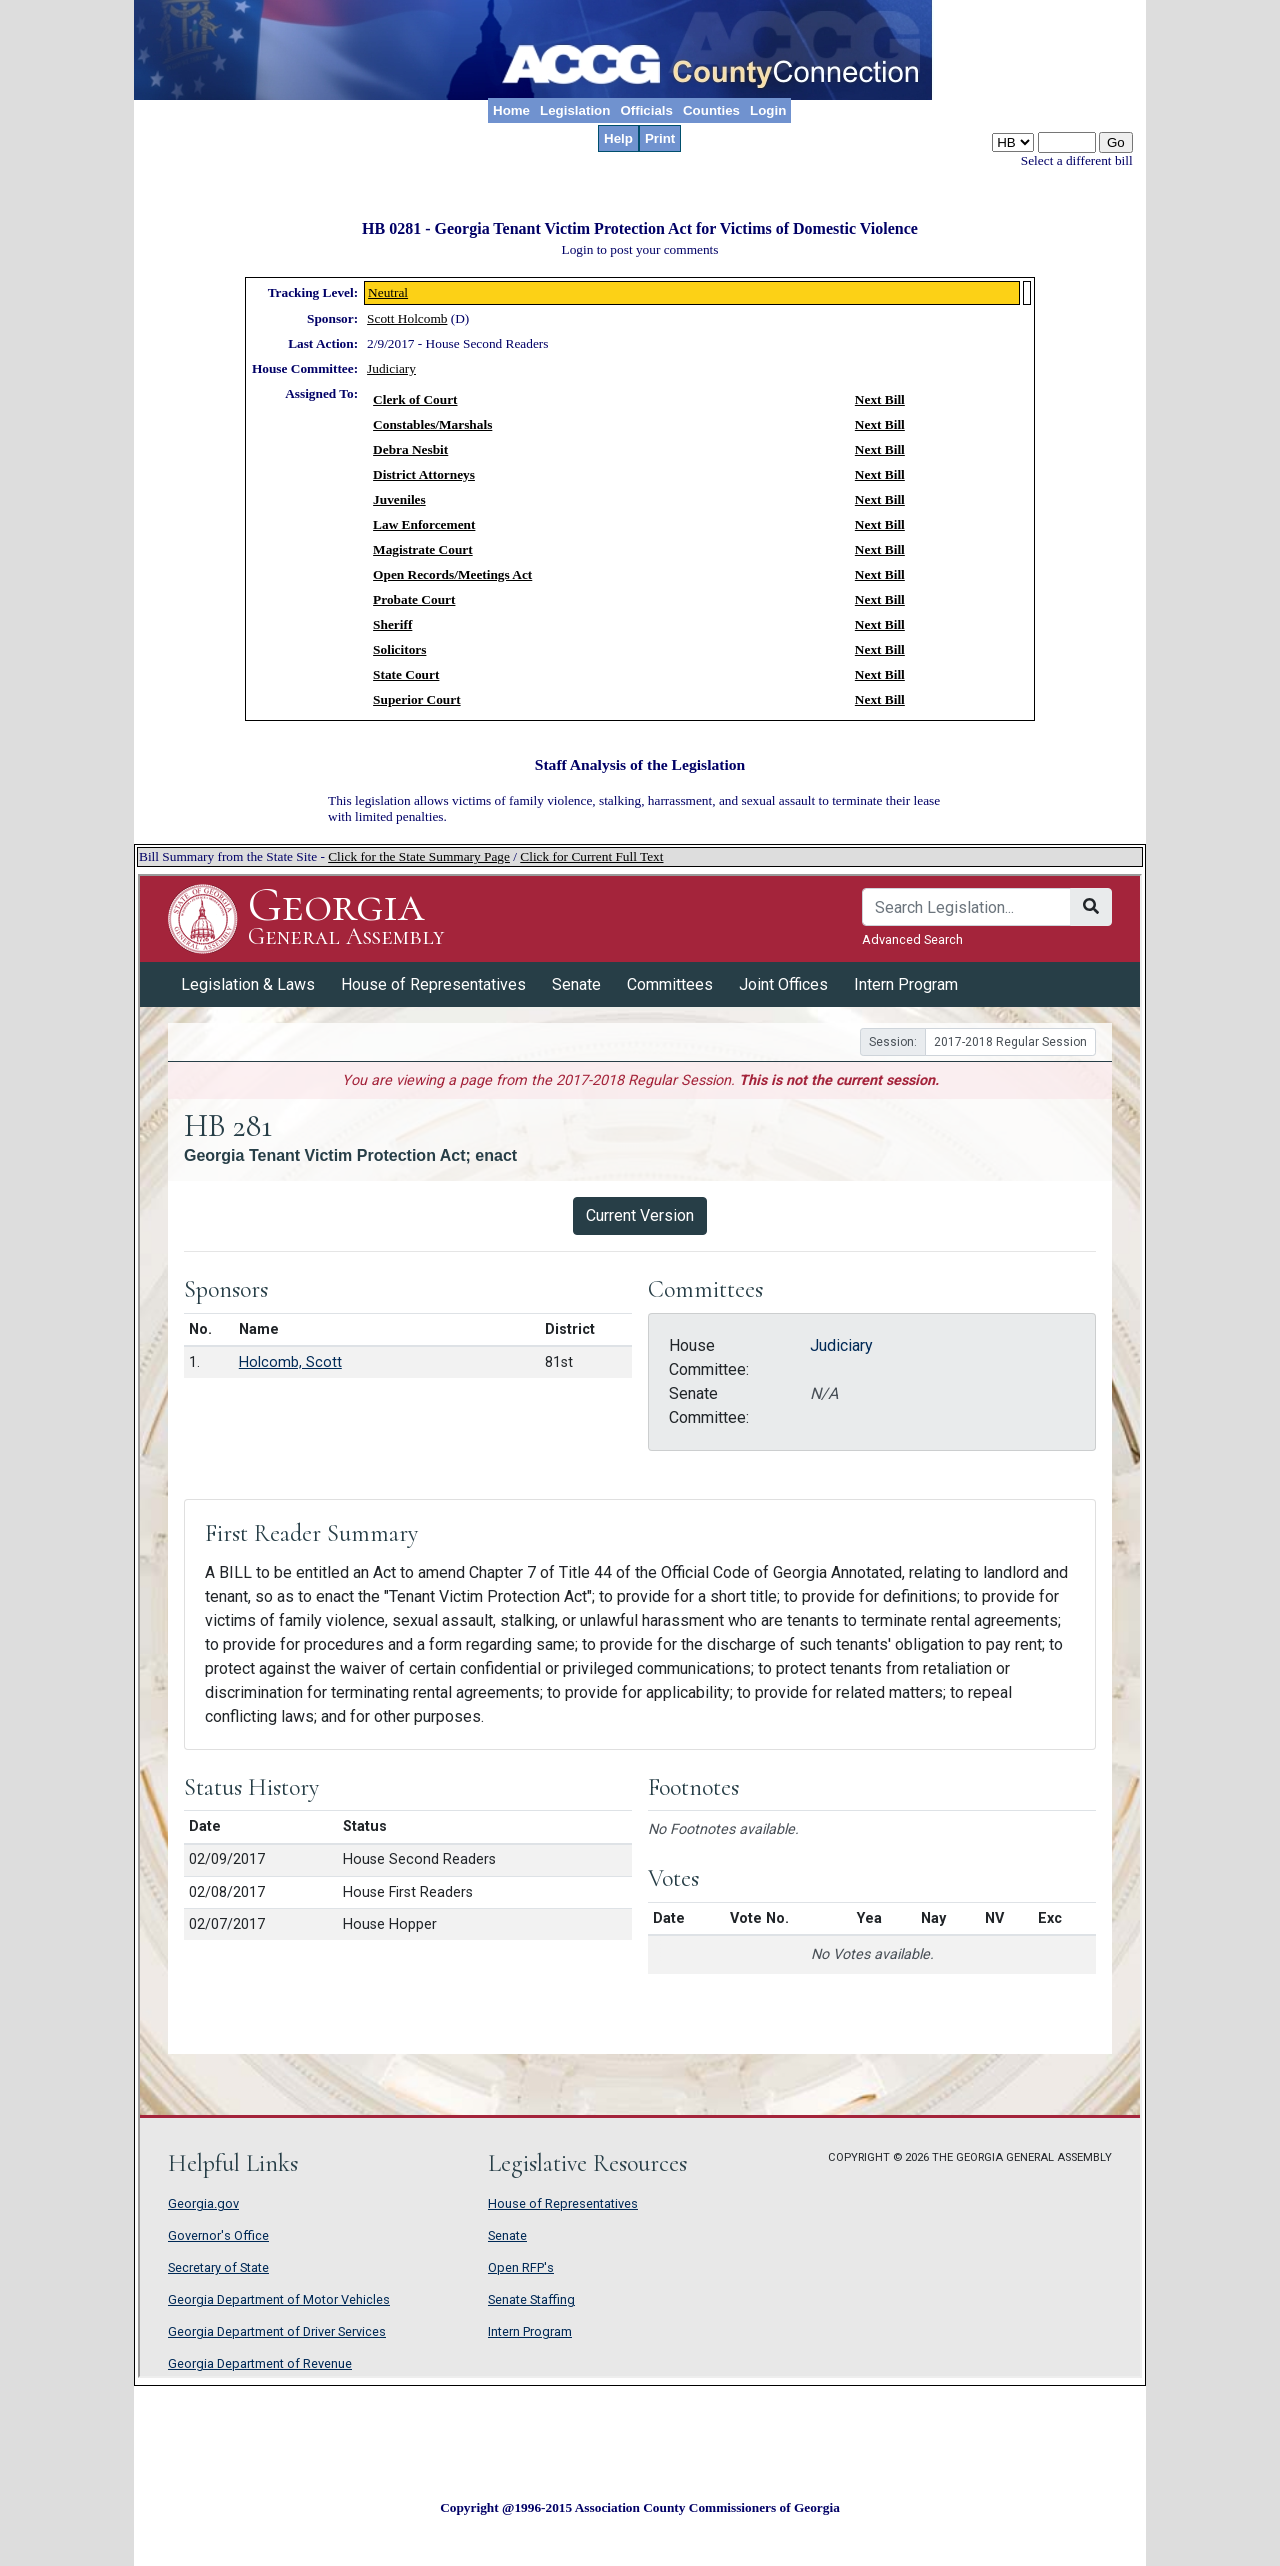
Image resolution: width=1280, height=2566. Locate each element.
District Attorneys (424, 474)
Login (768, 110)
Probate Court (414, 599)
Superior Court (417, 699)
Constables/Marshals (432, 424)
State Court (406, 674)
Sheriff (392, 624)
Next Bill (880, 399)
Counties (711, 110)
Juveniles (399, 499)
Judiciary (391, 368)
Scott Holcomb (407, 318)
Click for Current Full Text (591, 856)
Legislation (575, 110)
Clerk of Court (415, 399)
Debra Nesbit (410, 449)
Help (618, 138)
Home (511, 110)
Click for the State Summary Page (419, 856)
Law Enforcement (424, 524)
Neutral (388, 292)
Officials (646, 110)
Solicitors (399, 649)
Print (660, 138)
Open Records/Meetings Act (452, 574)
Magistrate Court (423, 549)
